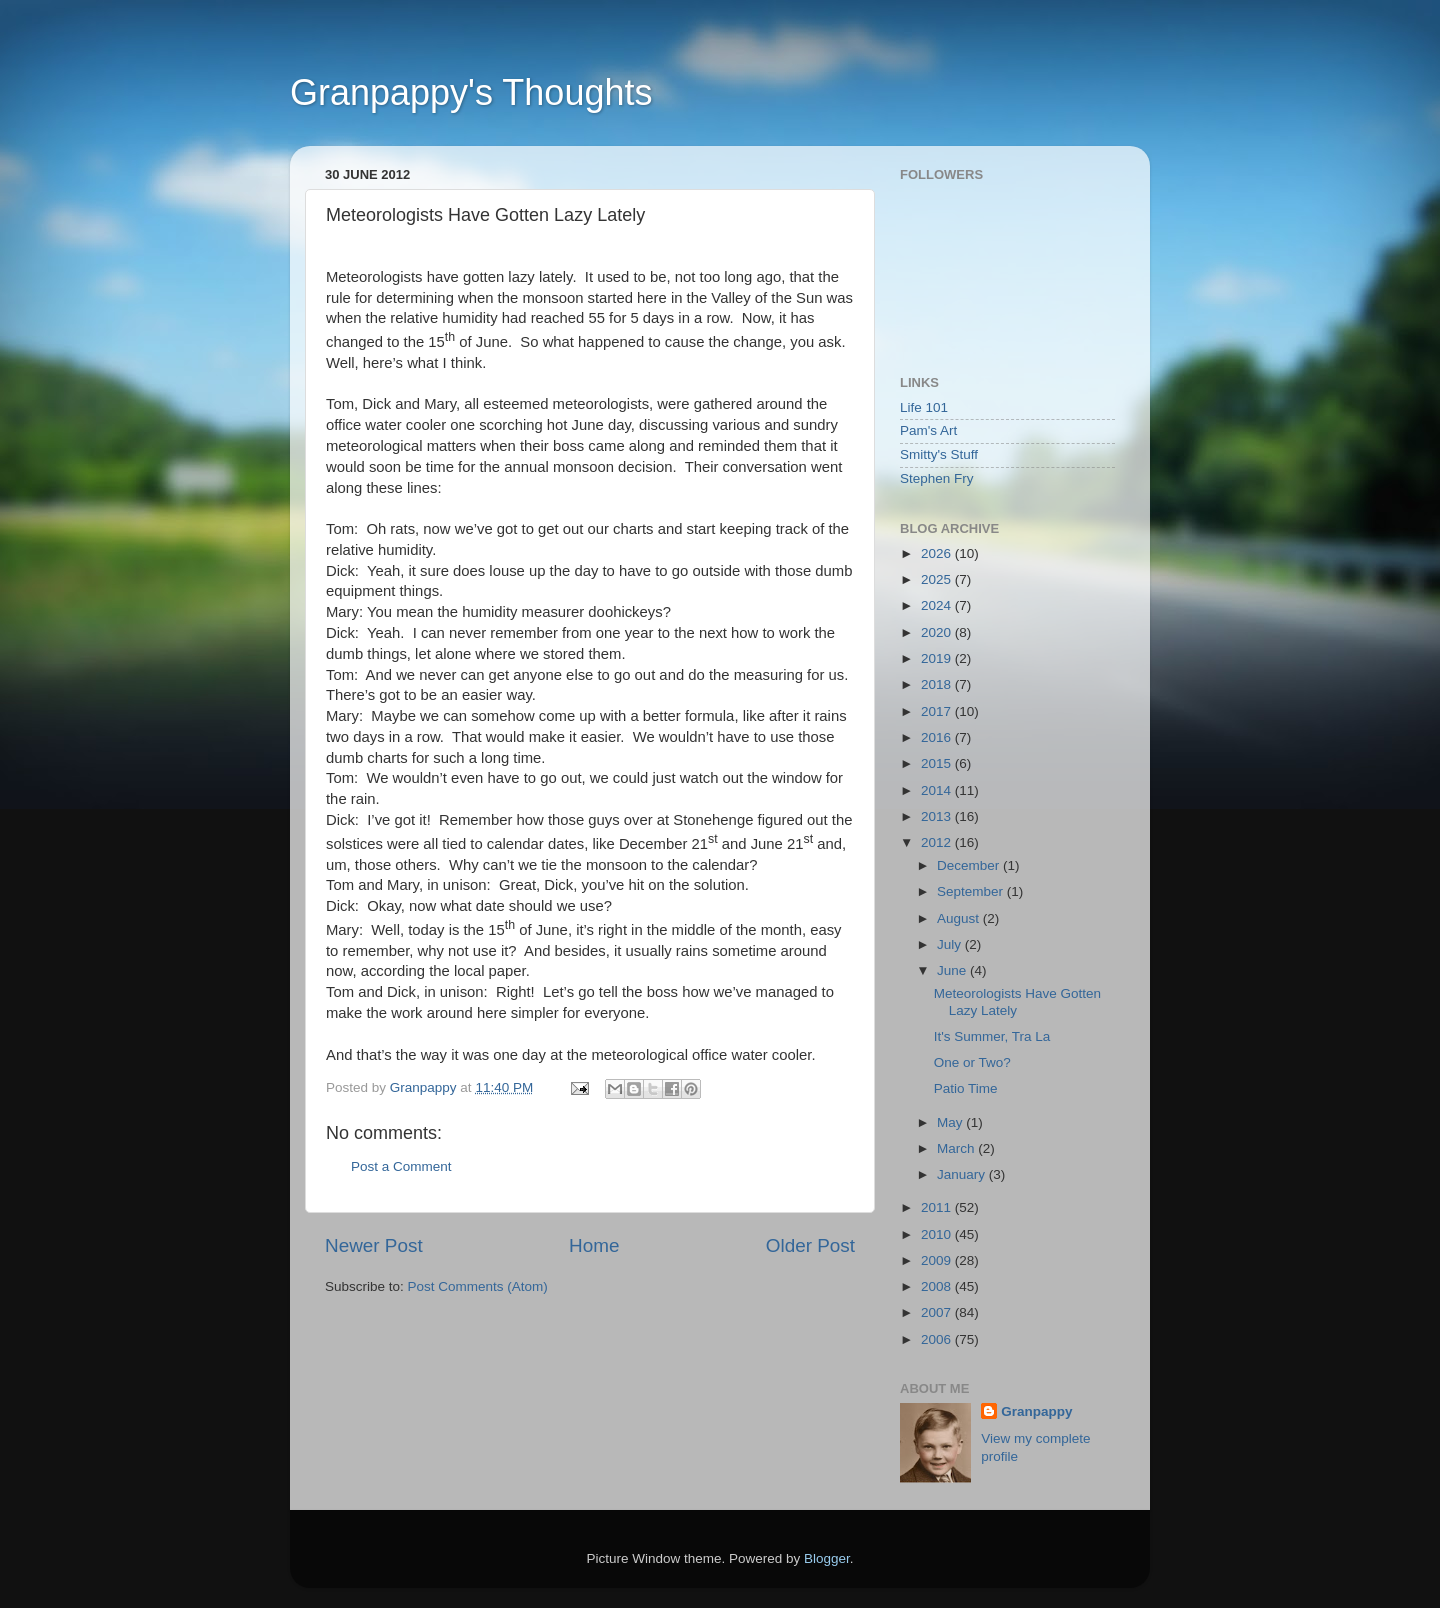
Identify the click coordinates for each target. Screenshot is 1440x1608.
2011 (938, 1207)
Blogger (827, 1558)
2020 (938, 632)
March (957, 1148)
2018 (938, 684)
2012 (938, 842)
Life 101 (924, 407)
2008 (938, 1286)
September (972, 891)
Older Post (810, 1245)
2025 (938, 579)
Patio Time (966, 1088)
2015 (938, 763)
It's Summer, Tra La (992, 1036)
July (951, 944)
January (963, 1174)
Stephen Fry (937, 478)
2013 (938, 816)
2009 (938, 1260)
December (970, 865)
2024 (938, 605)
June (953, 970)
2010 (938, 1234)
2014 (938, 790)
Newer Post (374, 1245)
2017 (938, 711)
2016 (938, 737)
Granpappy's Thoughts (471, 92)
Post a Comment (401, 1166)
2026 (938, 553)
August (960, 918)
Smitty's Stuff (939, 454)
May (951, 1122)
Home (594, 1245)
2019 (938, 658)
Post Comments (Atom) (478, 1286)
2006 (938, 1339)
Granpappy (1036, 1411)
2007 (938, 1312)
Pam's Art (928, 430)
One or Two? (972, 1062)
